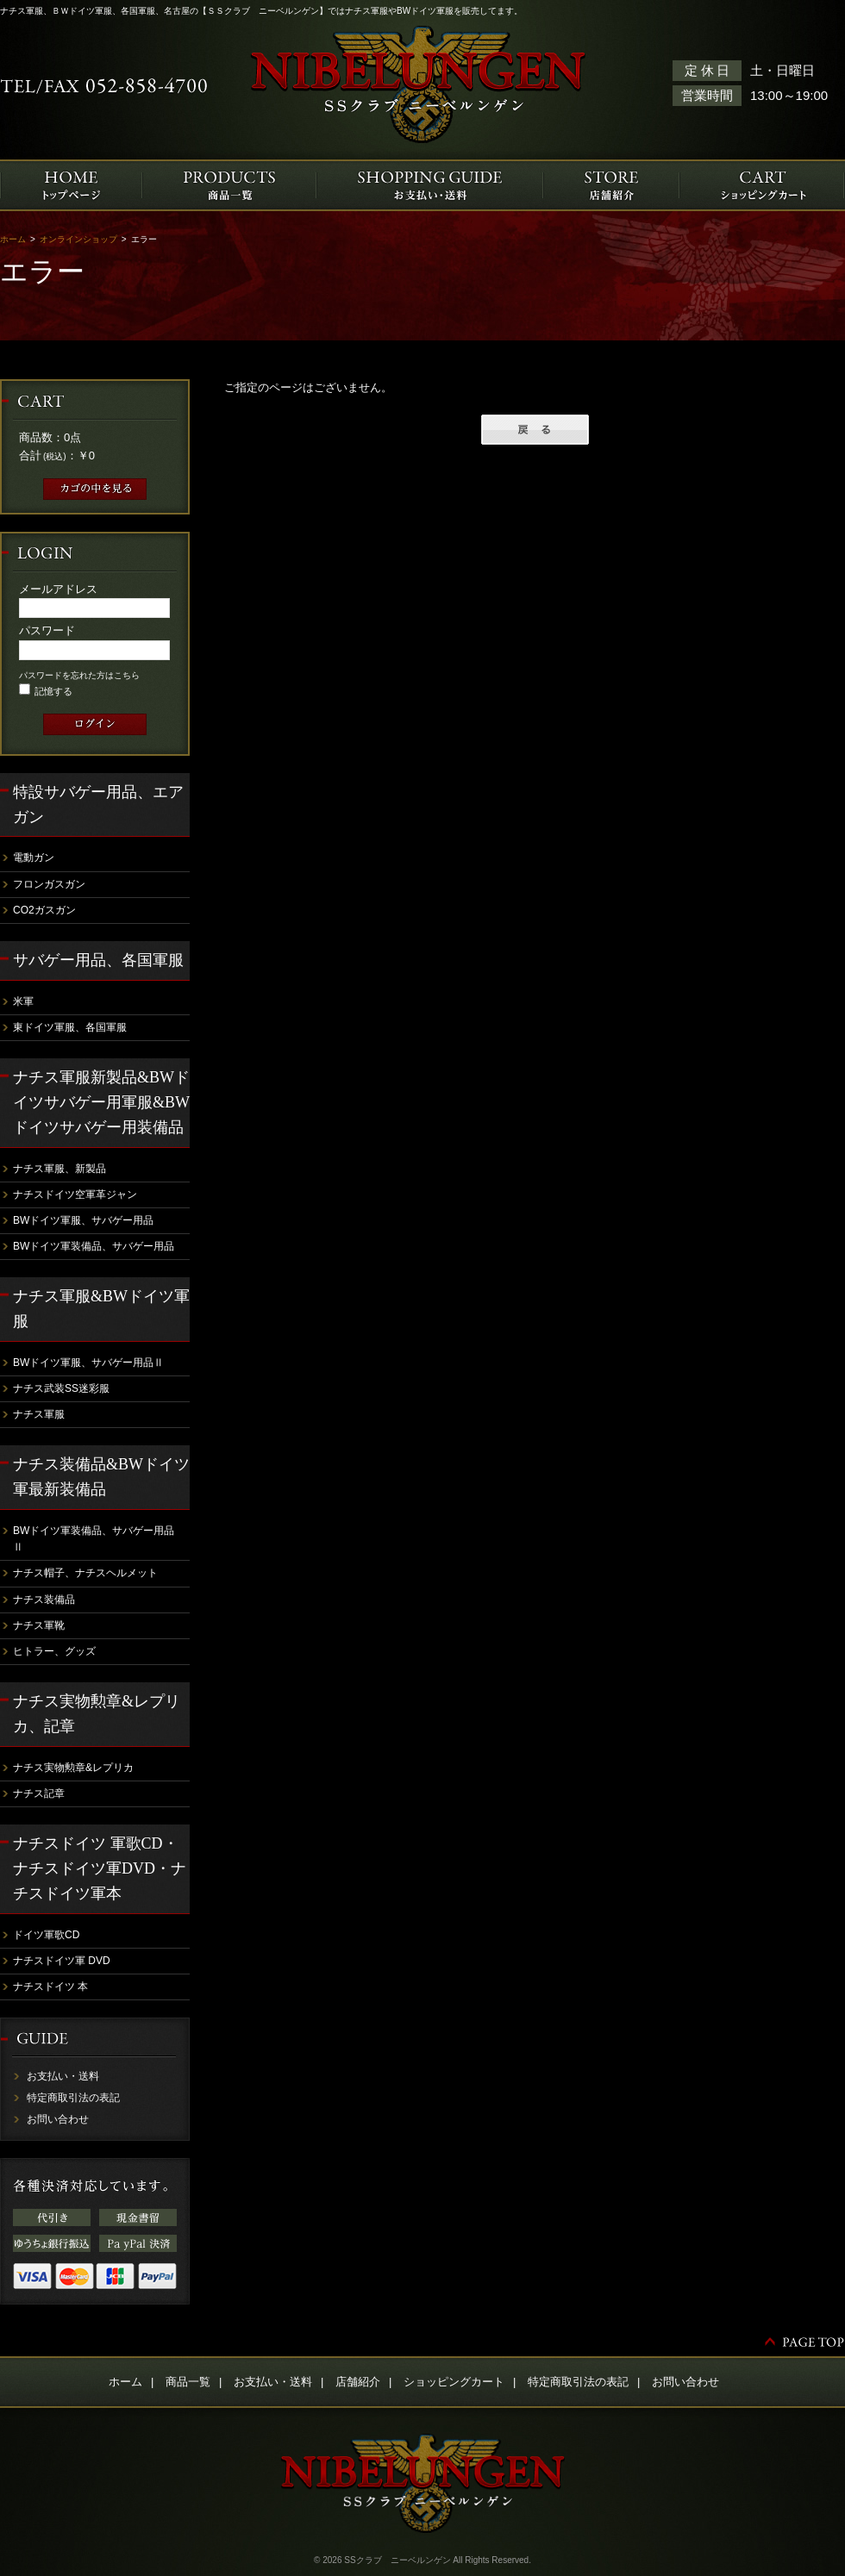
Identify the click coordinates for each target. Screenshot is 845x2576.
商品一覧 (188, 2381)
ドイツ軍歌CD (46, 1935)
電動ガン (33, 857)
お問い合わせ (58, 2119)
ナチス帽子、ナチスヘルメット (85, 1573)
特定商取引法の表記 (73, 2098)
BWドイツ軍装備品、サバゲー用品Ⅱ (93, 1539)
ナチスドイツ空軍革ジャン (75, 1194)
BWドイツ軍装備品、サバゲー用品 (93, 1246)
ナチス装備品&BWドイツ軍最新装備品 (101, 1477)
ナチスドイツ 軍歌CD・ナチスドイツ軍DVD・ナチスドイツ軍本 (99, 1868)
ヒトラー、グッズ (54, 1651)
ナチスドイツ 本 (50, 1986)
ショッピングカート (454, 2381)
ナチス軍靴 (39, 1625)
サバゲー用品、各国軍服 (98, 960)
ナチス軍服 (39, 1414)
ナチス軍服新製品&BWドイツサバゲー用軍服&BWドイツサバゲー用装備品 (101, 1102)
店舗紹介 (357, 2381)
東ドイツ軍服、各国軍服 (70, 1027)
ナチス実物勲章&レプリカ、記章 (96, 1714)
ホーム (13, 239)
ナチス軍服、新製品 (59, 1169)
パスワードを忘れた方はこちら (79, 675)
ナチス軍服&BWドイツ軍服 (101, 1309)
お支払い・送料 (63, 2076)
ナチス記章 (39, 1793)
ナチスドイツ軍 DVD (61, 1961)
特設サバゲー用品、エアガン (98, 804)
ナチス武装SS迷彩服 (61, 1388)
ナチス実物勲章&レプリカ (73, 1768)
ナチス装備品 (44, 1600)
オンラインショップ (78, 239)
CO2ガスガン (44, 910)
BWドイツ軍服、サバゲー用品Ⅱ (88, 1363)
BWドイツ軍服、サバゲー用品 (83, 1220)
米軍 (23, 1001)
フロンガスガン (49, 884)
